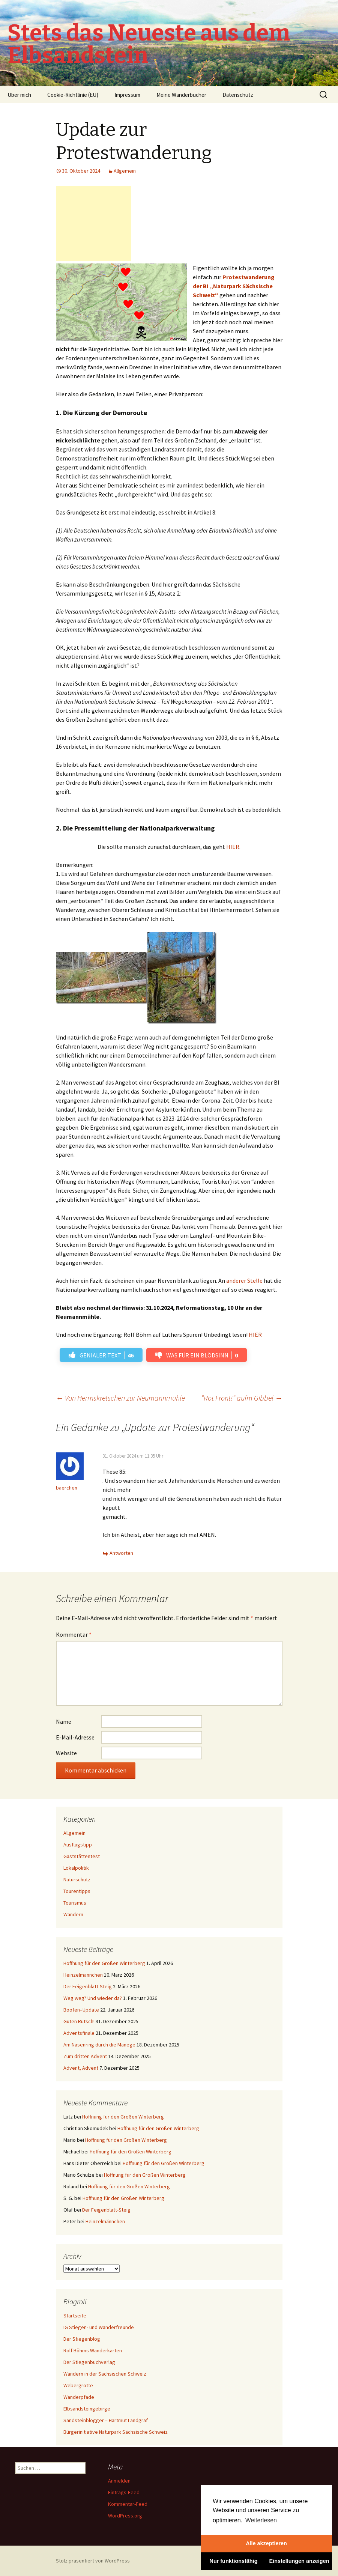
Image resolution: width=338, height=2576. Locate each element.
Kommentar (74, 1634)
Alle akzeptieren (266, 2543)
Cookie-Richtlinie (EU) (72, 94)
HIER (232, 846)
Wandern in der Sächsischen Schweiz (104, 2373)
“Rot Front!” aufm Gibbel (241, 1397)
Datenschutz (237, 94)
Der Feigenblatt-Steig (87, 1986)
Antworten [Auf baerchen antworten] (121, 1553)
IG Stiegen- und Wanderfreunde (98, 2327)
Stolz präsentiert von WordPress (93, 2560)
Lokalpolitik (76, 1867)
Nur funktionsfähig (234, 2561)
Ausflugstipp (77, 1844)
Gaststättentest (81, 1856)
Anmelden (119, 2480)
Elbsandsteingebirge (86, 2408)
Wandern (73, 1914)
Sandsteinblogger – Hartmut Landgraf (105, 2420)
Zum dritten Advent (85, 2056)
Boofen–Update (81, 2009)
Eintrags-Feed (124, 2492)
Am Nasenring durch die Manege (99, 2044)
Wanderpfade (78, 2397)
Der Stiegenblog (81, 2338)
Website (66, 1753)
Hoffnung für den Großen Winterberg (104, 1963)
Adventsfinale (79, 2033)
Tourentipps (76, 1891)
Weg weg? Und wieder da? (92, 1998)
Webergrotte (78, 2385)
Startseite (74, 2315)
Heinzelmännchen (83, 1974)
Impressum (127, 94)
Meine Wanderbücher (181, 94)
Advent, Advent (80, 2067)
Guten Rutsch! (79, 2021)
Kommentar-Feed (127, 2504)
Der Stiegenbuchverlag (89, 2362)
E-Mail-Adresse (75, 1737)
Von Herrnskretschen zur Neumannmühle (120, 1397)
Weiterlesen (261, 2520)
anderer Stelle (244, 1280)
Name (63, 1721)
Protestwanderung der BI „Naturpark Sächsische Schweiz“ (234, 286)
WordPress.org (125, 2515)
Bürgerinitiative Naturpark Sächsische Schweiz (115, 2432)
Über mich (19, 94)
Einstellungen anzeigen (299, 2561)
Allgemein (125, 170)
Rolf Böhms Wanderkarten (92, 2350)
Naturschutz (76, 1879)
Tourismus (74, 1902)
